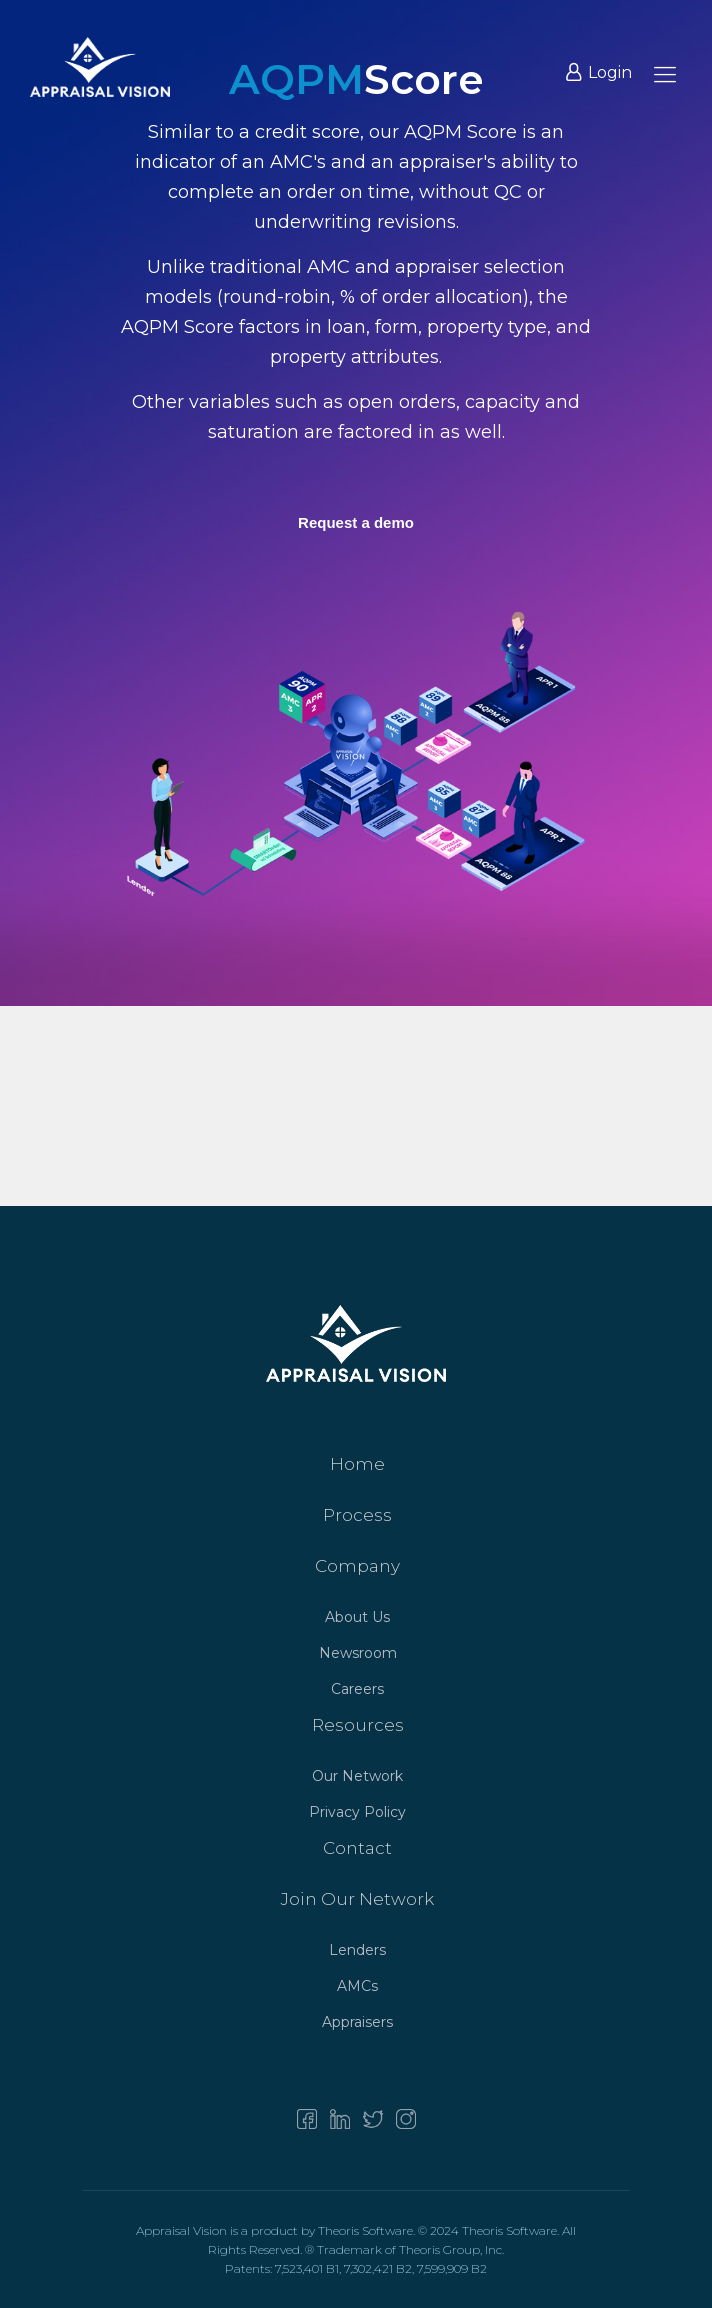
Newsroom (358, 1653)
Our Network (357, 1776)
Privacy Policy (357, 1812)
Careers (357, 1689)
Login (599, 72)
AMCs (357, 1986)
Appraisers (357, 2022)
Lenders (357, 1950)
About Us (357, 1617)
